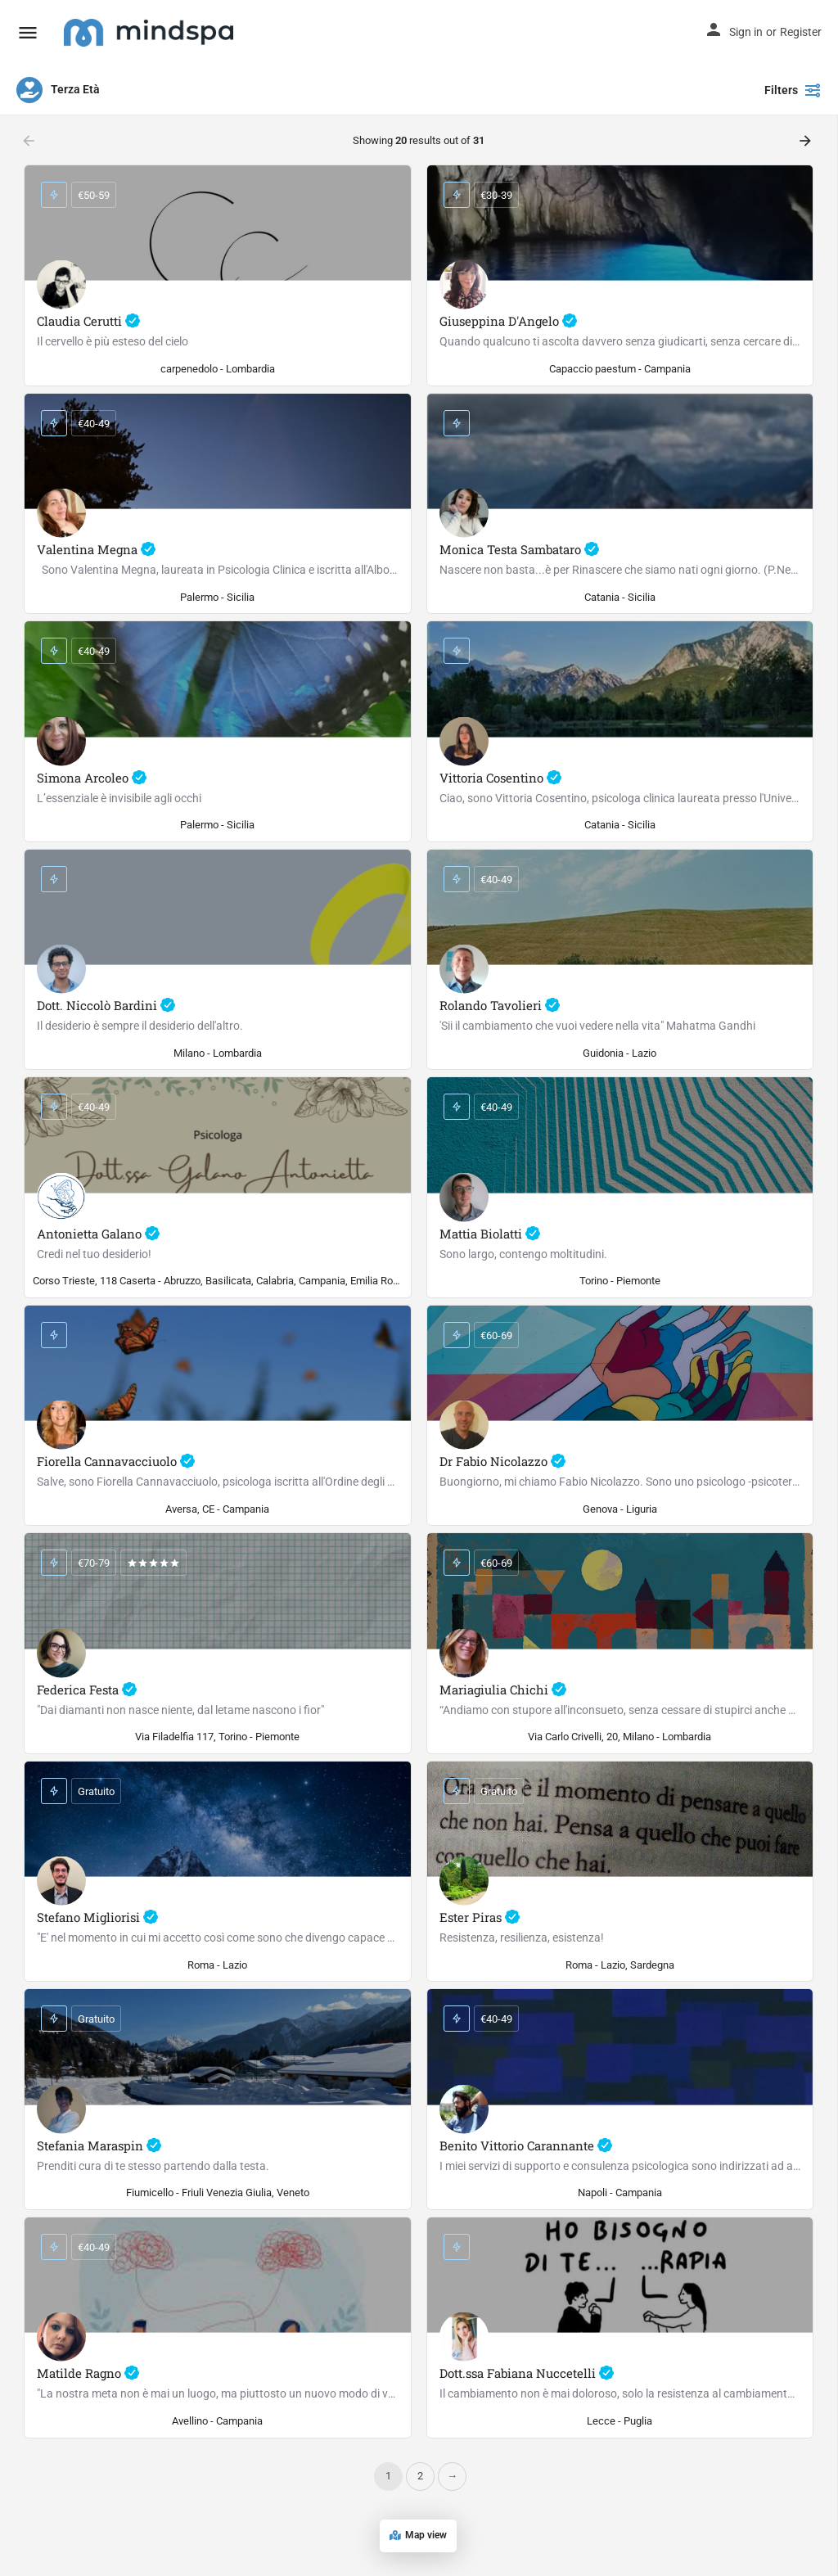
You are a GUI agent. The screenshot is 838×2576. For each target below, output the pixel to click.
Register (801, 31)
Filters (793, 90)
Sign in (746, 31)
